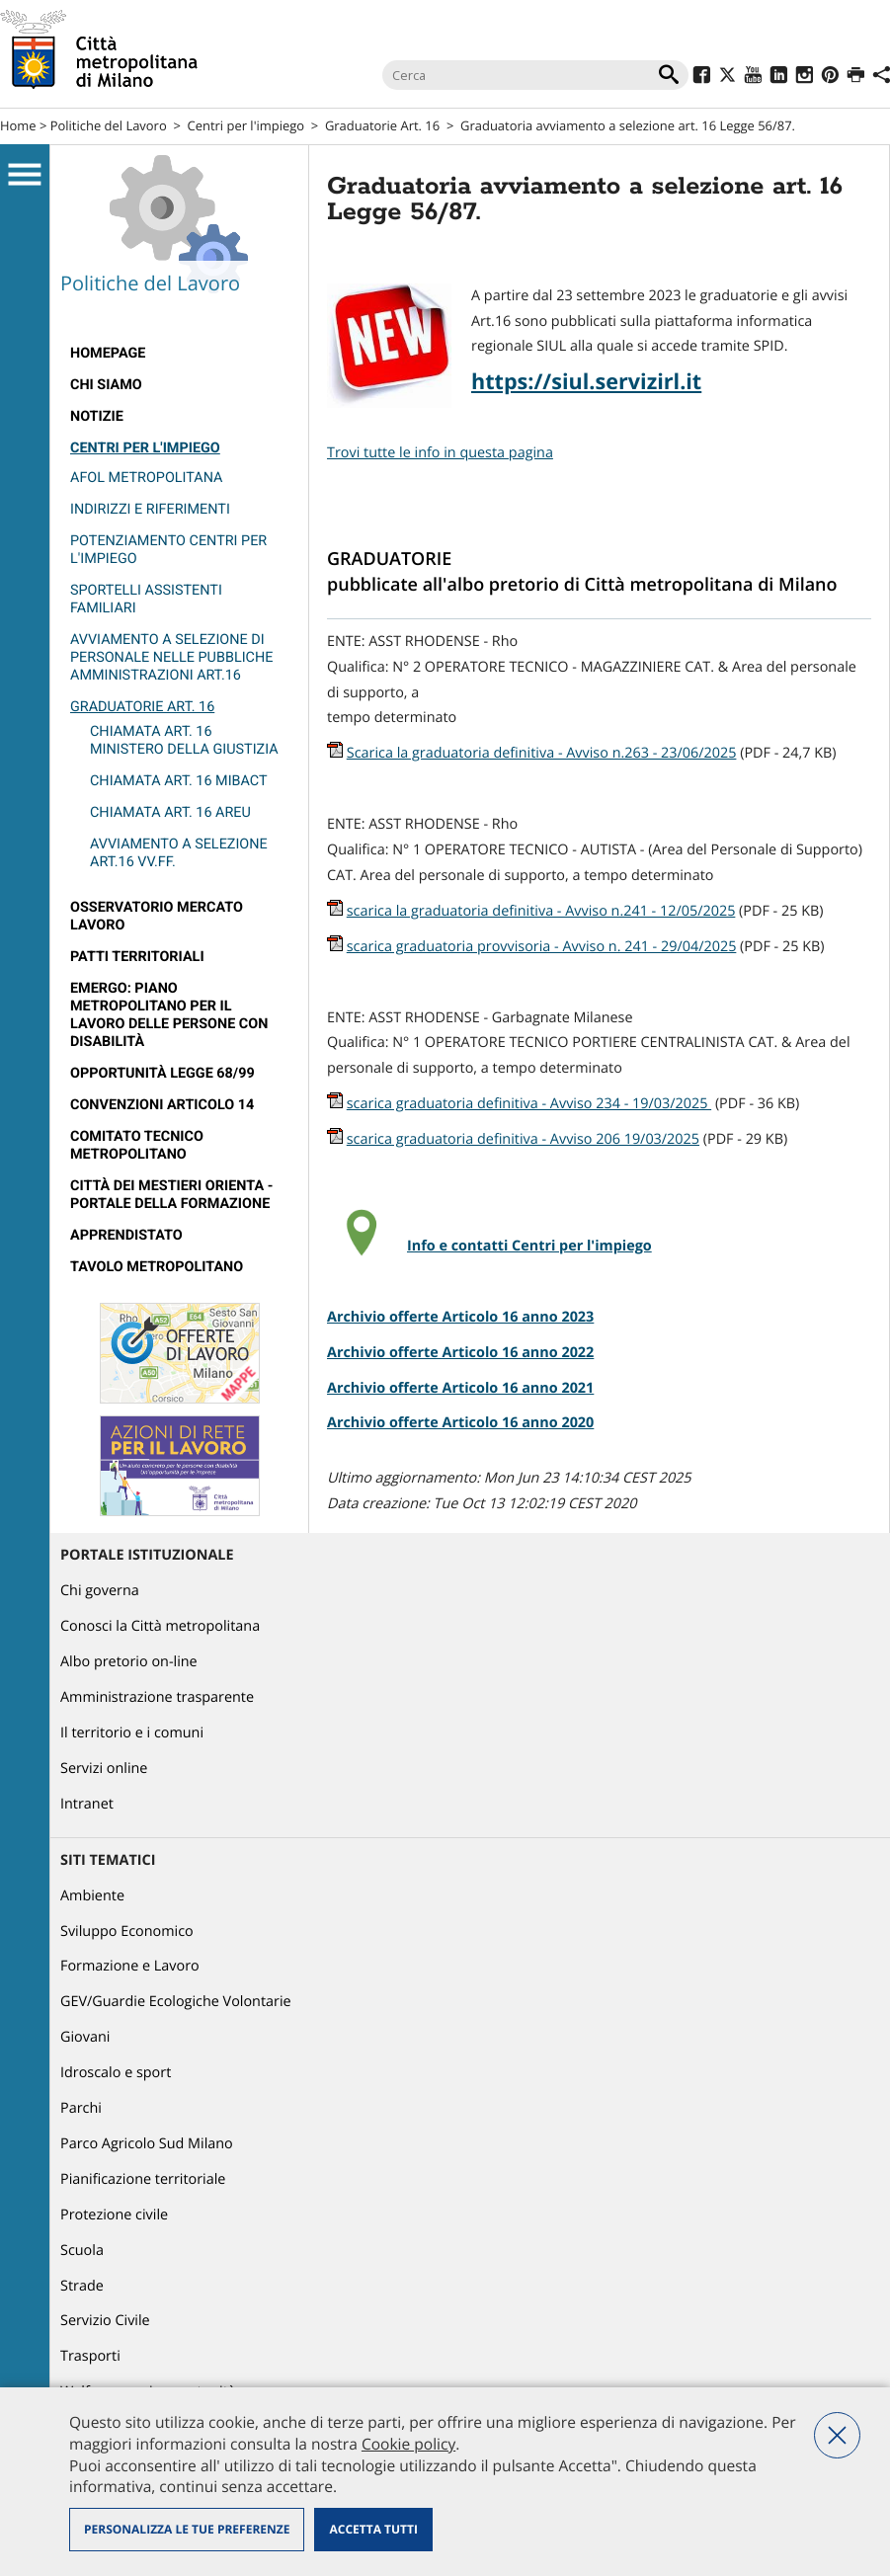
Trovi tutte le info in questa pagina (440, 452)
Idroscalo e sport (115, 2072)
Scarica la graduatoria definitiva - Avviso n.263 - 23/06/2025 (542, 753)
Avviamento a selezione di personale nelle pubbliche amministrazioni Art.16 (171, 657)
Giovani (85, 2037)
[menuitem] (179, 353)
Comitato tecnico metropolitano (136, 1145)
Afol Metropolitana (146, 477)
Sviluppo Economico (127, 1931)
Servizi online (103, 1768)
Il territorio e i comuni (131, 1733)
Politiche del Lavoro (108, 125)
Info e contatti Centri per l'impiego (529, 1246)
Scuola (82, 2250)
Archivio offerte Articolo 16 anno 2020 (460, 1422)
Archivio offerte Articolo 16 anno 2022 (460, 1352)
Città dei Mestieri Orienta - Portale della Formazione (171, 1194)
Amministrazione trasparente (157, 1697)
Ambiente (92, 1896)
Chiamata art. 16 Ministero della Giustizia (184, 740)
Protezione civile (114, 2215)
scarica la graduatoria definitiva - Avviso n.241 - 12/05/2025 (541, 911)
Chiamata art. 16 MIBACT (179, 780)
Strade (82, 2286)
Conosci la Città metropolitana (160, 1626)
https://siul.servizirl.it (586, 381)
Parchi (81, 2108)
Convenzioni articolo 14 (162, 1104)
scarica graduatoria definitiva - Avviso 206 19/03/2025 (523, 1139)
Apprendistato (126, 1235)
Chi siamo (106, 384)
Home (18, 125)
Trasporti (90, 2356)
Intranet (87, 1804)
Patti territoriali (137, 956)
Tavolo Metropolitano (156, 1266)
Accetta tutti (373, 2529)
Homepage (107, 353)
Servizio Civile (105, 2320)
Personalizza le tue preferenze (186, 2529)
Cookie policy (408, 2444)
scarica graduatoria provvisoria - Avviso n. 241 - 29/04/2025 (542, 946)
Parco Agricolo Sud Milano (146, 2143)
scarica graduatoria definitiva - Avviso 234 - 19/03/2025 (529, 1103)
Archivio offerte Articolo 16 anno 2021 (460, 1388)
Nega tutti (837, 2435)
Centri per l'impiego (246, 125)
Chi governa (99, 1590)
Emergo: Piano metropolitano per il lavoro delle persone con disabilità (169, 1015)
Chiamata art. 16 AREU (170, 812)
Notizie (96, 416)
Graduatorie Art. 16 (382, 125)
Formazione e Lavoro (130, 1966)
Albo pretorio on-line (129, 1661)
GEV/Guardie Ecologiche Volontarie (175, 2001)
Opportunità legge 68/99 (162, 1073)
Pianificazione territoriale (142, 2179)
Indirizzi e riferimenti (150, 509)
